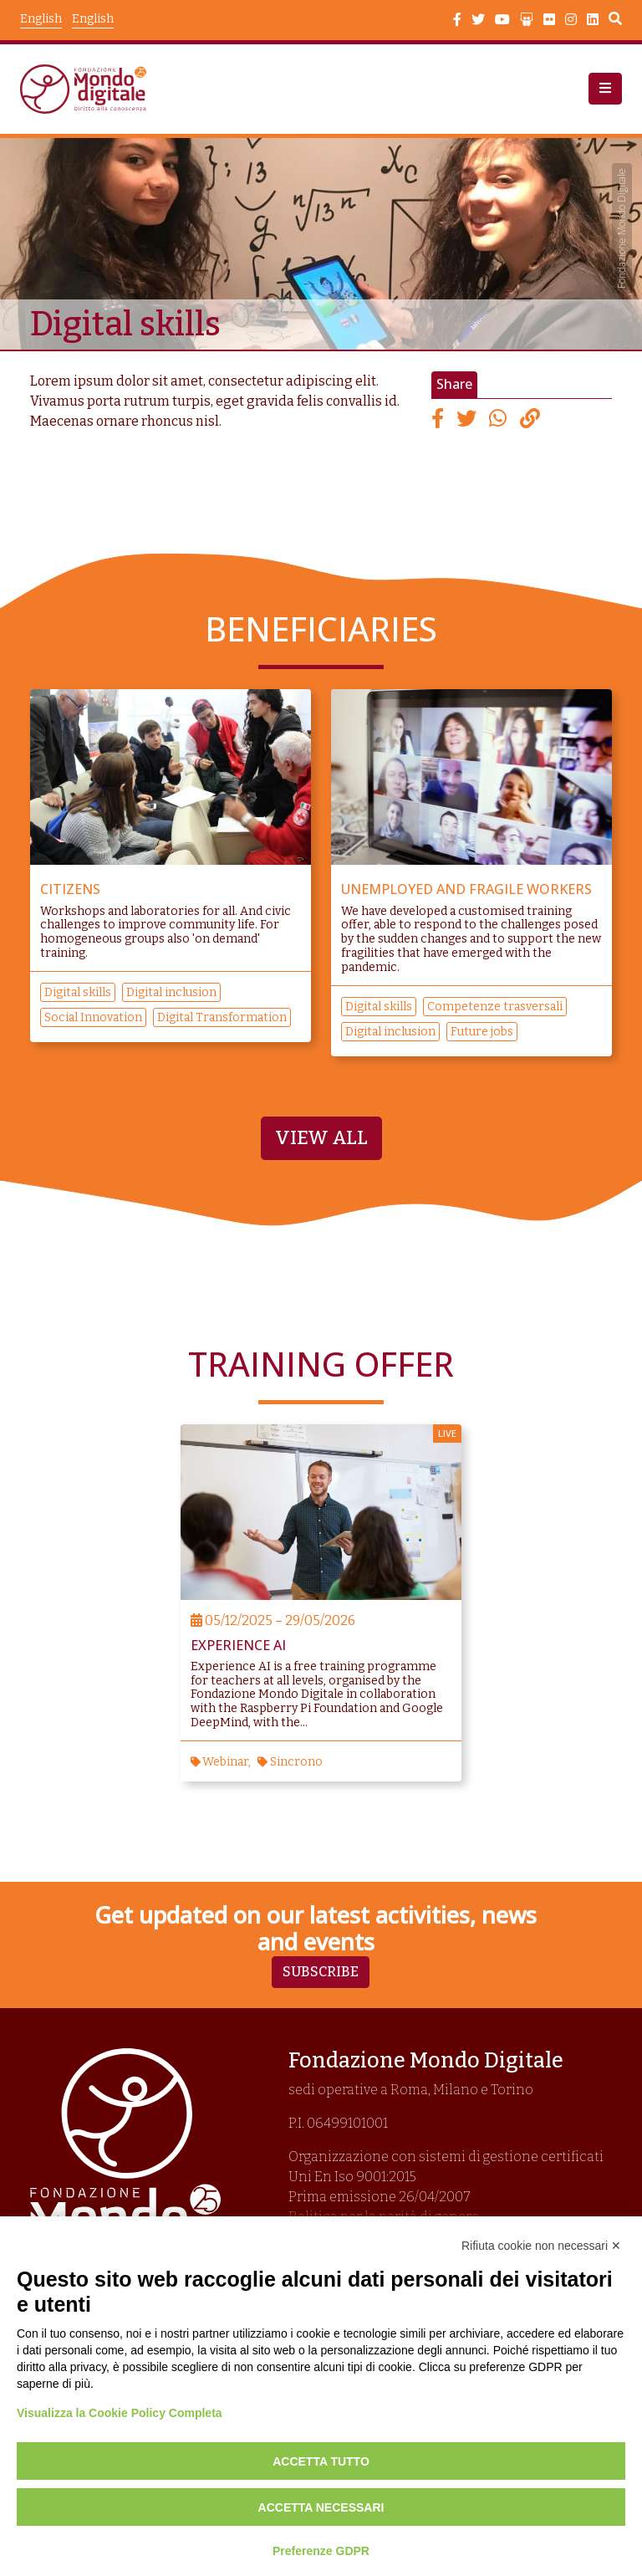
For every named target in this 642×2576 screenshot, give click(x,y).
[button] (605, 89)
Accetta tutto (321, 2461)
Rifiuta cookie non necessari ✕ (541, 2245)
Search (615, 20)
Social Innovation (93, 1017)
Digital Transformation (222, 1017)
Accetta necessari (321, 2507)
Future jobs (482, 1031)
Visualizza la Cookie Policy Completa (119, 2413)
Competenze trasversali (495, 1006)
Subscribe (321, 1971)
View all (321, 1137)
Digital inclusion (171, 992)
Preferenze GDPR (321, 2551)
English (93, 19)
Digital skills (77, 992)
